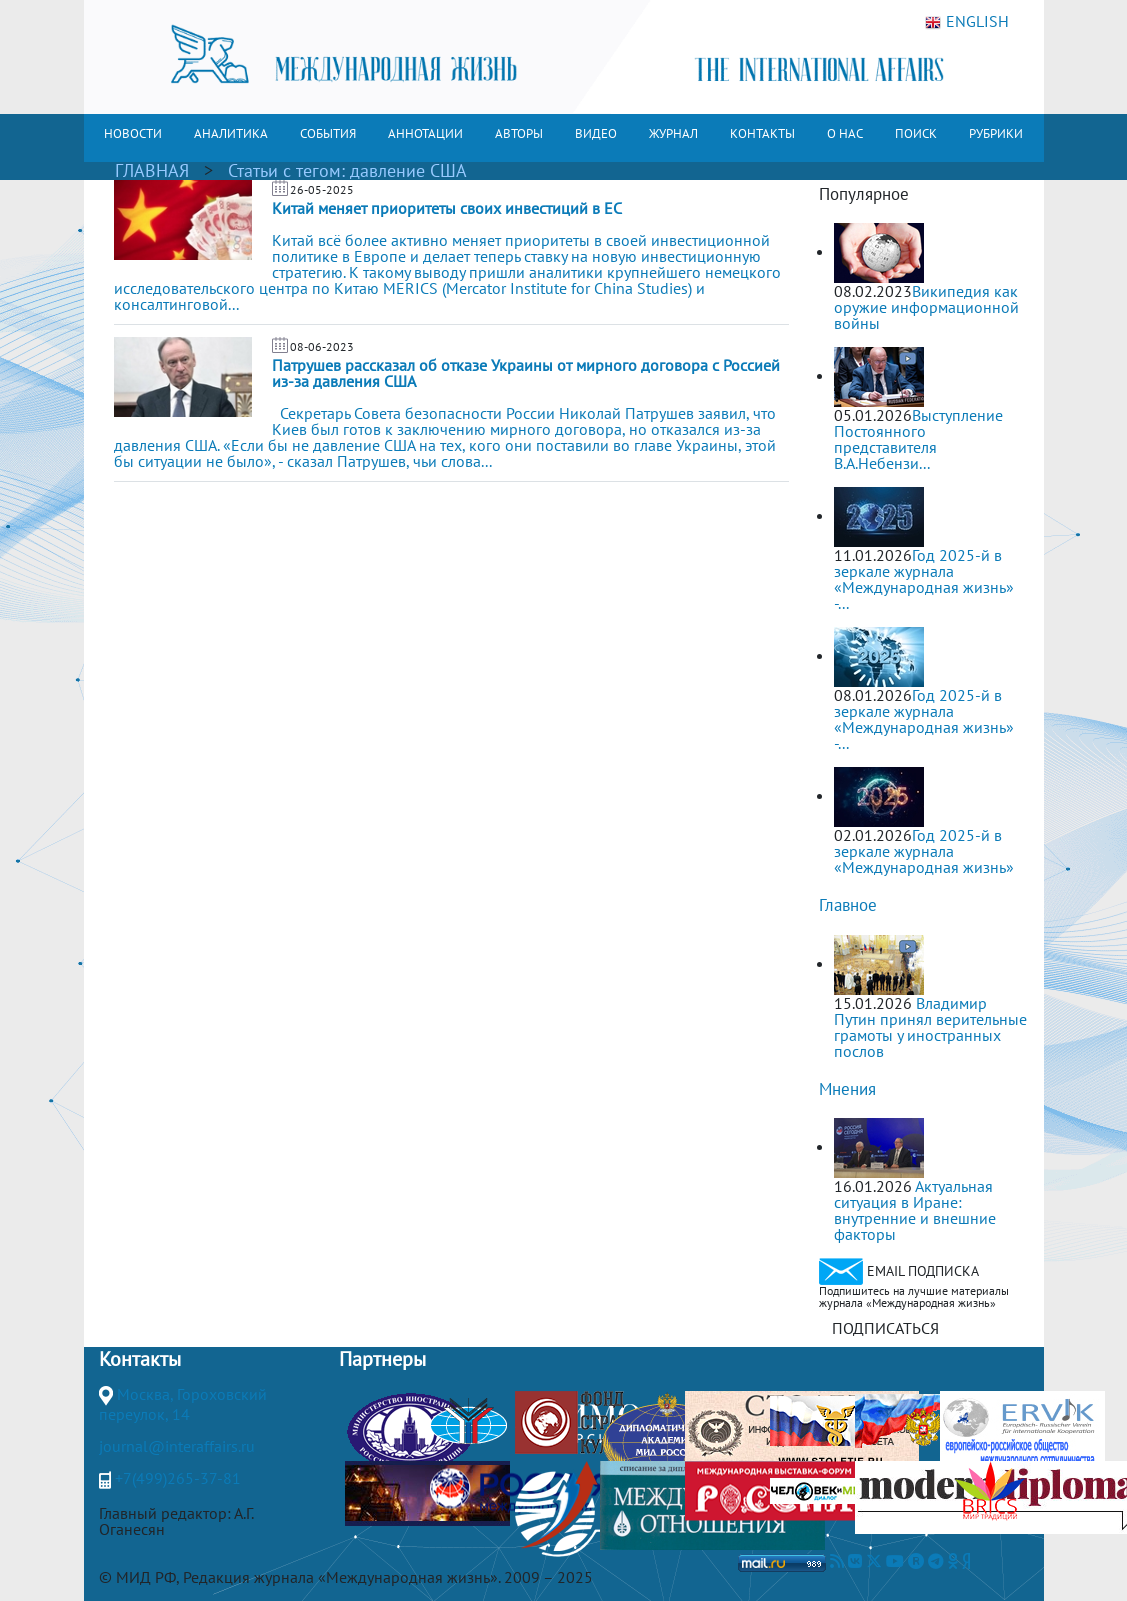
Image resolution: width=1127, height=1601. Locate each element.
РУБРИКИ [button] (996, 133)
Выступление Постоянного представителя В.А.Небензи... (918, 439)
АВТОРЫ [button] (519, 133)
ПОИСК (916, 133)
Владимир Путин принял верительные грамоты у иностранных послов (930, 1027)
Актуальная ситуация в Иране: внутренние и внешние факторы (915, 1210)
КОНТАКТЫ (762, 133)
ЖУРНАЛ (673, 133)
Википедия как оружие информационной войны (926, 307)
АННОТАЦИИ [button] (425, 133)
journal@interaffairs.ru (177, 1446)
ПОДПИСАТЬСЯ (885, 1328)
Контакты (140, 1359)
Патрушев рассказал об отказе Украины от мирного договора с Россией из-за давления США (526, 373)
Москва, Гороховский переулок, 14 (183, 1404)
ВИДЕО (596, 133)
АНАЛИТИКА (231, 133)
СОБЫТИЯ (328, 133)
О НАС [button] (845, 133)
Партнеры (382, 1359)
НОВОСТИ (133, 133)
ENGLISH (967, 22)
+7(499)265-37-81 (178, 1478)
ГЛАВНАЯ (152, 170)
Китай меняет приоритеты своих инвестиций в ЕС (447, 208)
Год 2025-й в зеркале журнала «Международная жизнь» (924, 851)
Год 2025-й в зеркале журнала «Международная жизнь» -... (924, 579)
